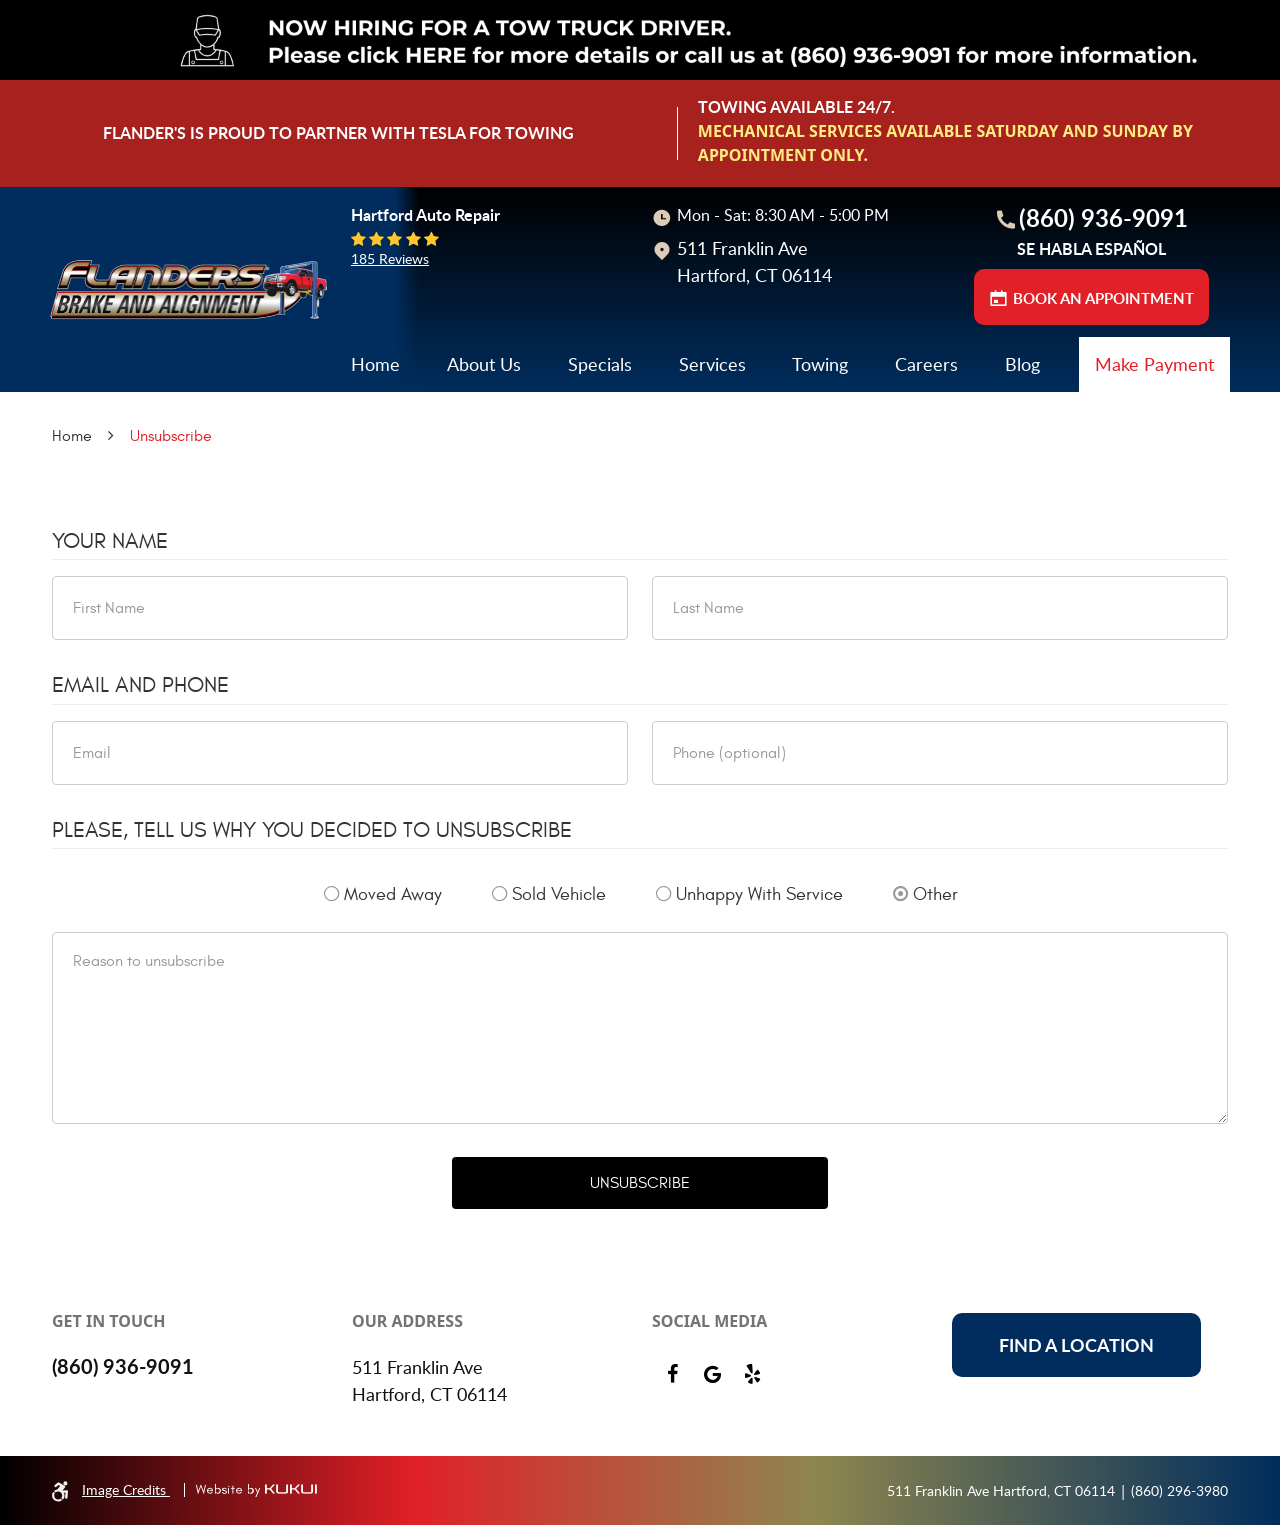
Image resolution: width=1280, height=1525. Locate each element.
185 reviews (390, 259)
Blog (1022, 364)
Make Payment (1154, 364)
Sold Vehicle (559, 894)
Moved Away (393, 894)
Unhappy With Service (759, 894)
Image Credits (126, 1489)
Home (375, 364)
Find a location (1076, 1345)
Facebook (672, 1374)
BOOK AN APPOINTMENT (1103, 298)
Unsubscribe (171, 436)
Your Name (110, 541)
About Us (484, 364)
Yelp (752, 1374)
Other (935, 894)
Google (712, 1374)
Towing (820, 364)
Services (712, 364)
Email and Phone (140, 685)
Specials (600, 364)
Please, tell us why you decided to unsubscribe (312, 830)
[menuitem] (375, 364)
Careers (926, 364)
